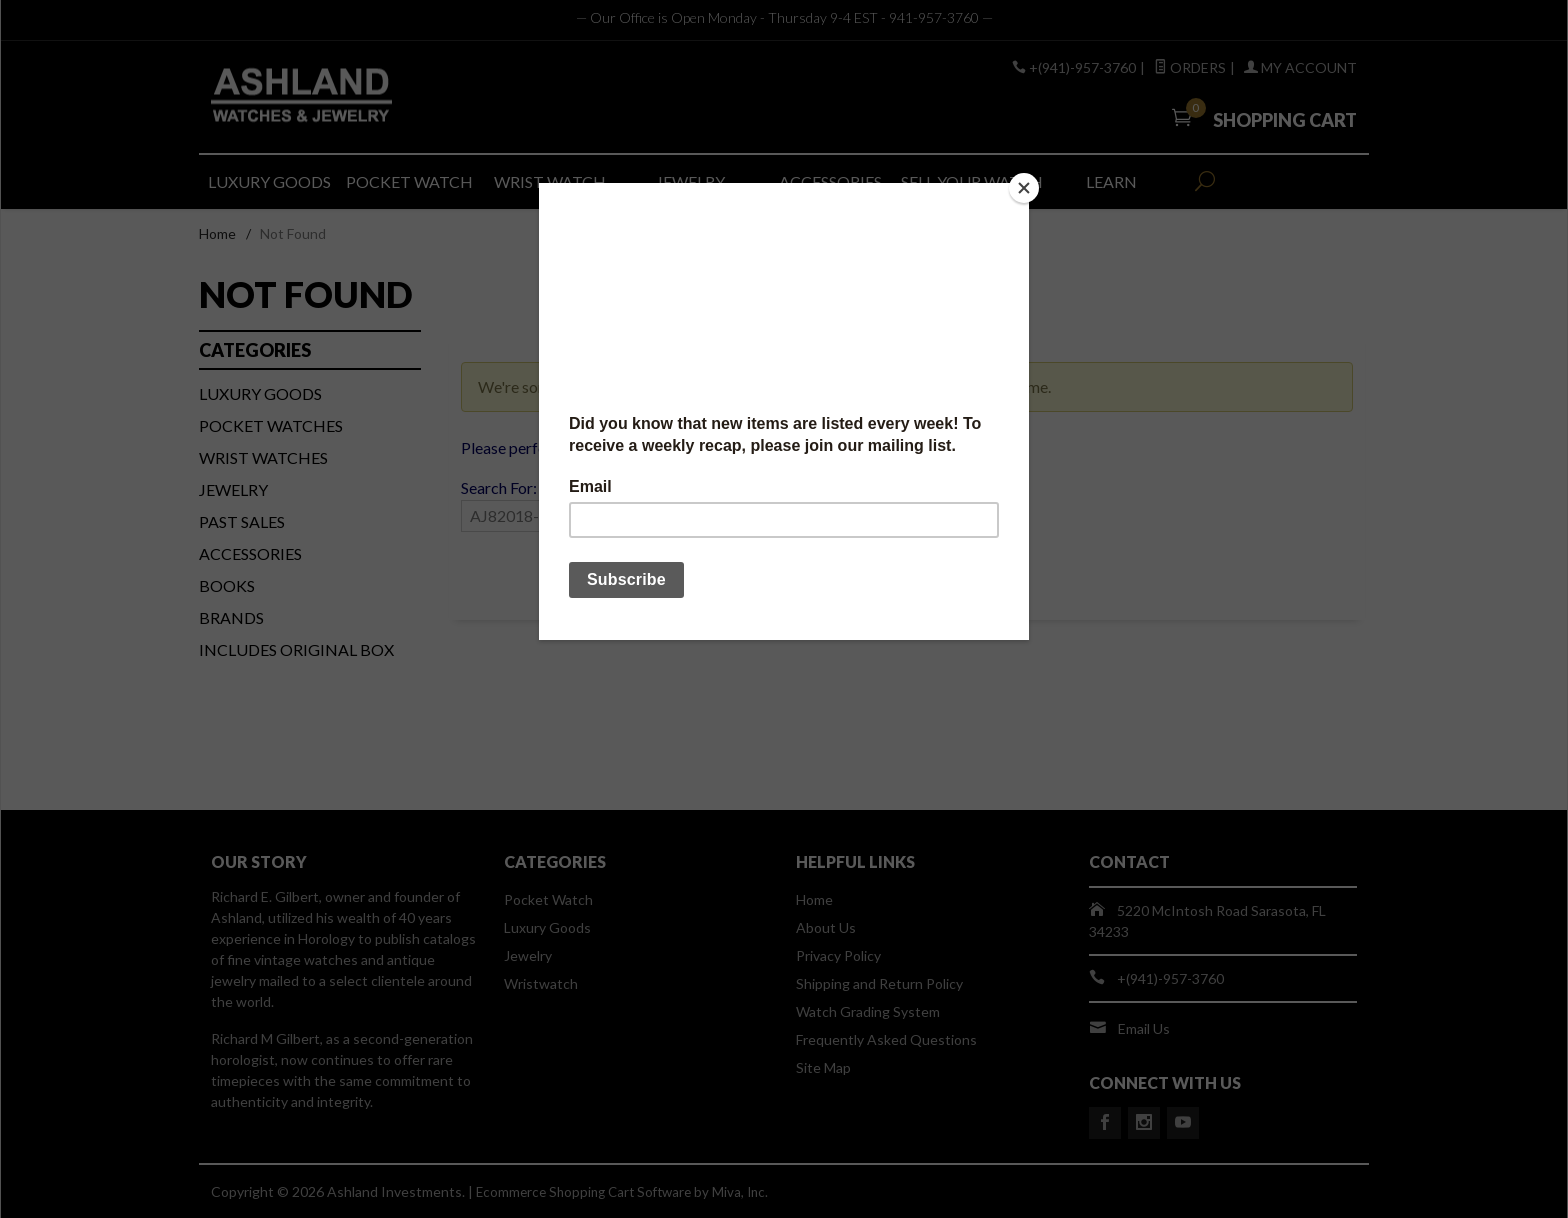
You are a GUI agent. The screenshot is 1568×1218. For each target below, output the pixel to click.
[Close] (1024, 188)
